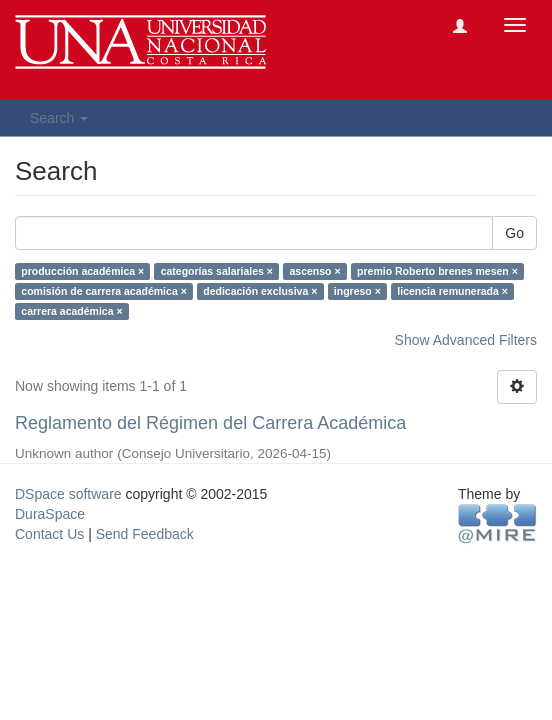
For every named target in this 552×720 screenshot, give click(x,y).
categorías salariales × (217, 271)
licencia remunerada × (452, 291)
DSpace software (68, 494)
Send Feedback (145, 534)
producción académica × (82, 271)
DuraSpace (50, 514)
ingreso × (357, 291)
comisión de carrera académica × (103, 291)
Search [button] (59, 118)
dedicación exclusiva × (260, 291)
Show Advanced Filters (466, 340)
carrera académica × (71, 311)
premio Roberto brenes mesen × (437, 271)
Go (514, 233)
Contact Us (49, 534)
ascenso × (314, 271)
